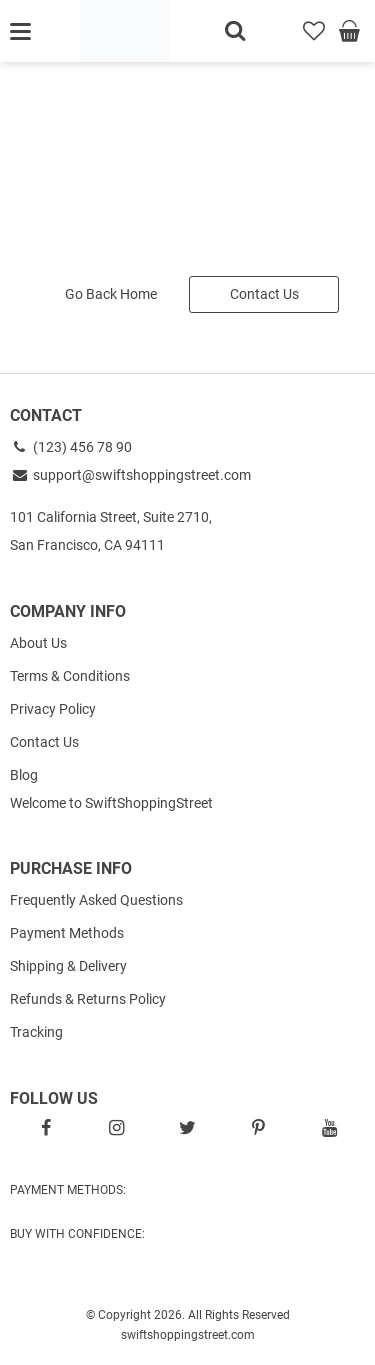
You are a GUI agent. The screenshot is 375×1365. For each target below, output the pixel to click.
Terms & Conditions (70, 676)
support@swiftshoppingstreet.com (130, 475)
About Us (38, 643)
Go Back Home (111, 294)
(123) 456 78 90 (71, 447)
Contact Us (264, 294)
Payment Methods (67, 933)
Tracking (36, 1032)
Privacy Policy (53, 709)
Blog (24, 775)
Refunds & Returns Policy (88, 999)
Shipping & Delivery (68, 966)
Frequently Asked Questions (96, 900)
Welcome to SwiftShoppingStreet (111, 803)
